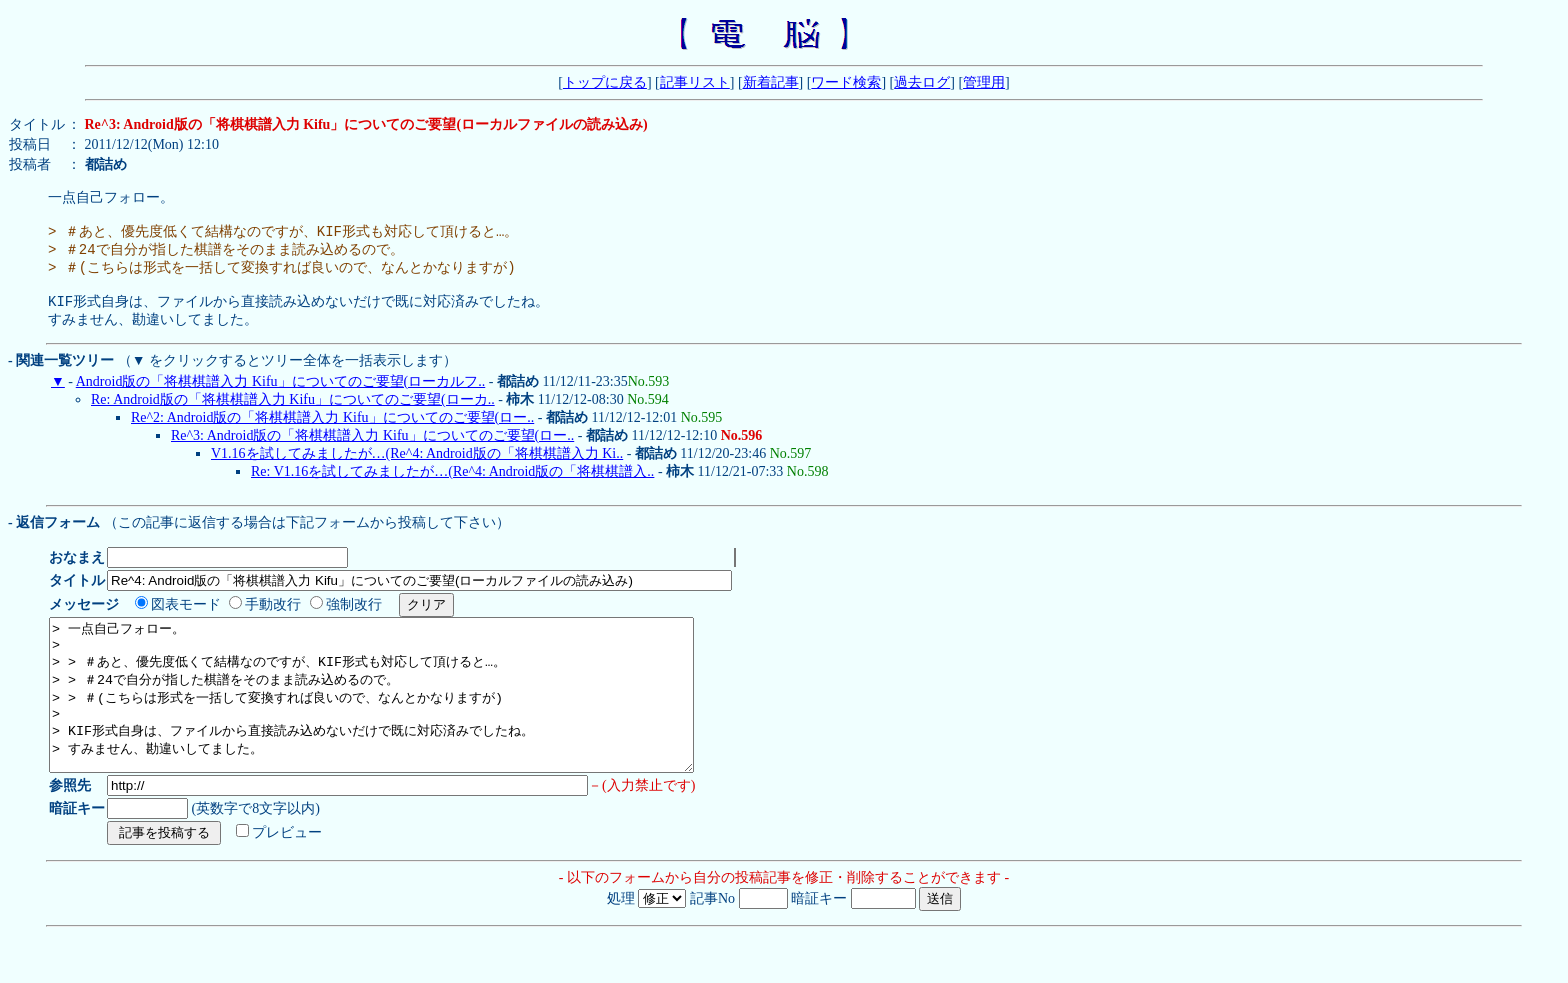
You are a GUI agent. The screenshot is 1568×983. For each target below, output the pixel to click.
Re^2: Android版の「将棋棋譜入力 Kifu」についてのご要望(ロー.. (332, 435)
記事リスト (695, 82)
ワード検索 (846, 82)
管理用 (984, 82)
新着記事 (771, 82)
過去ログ (922, 82)
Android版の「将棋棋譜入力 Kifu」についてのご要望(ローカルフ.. (281, 399)
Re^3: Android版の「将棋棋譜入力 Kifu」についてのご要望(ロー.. (372, 453)
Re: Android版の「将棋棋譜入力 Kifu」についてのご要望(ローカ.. (293, 417)
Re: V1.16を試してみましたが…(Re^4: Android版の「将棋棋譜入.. (452, 489)
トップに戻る (605, 82)
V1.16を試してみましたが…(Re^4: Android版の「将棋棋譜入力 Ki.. (417, 471)
